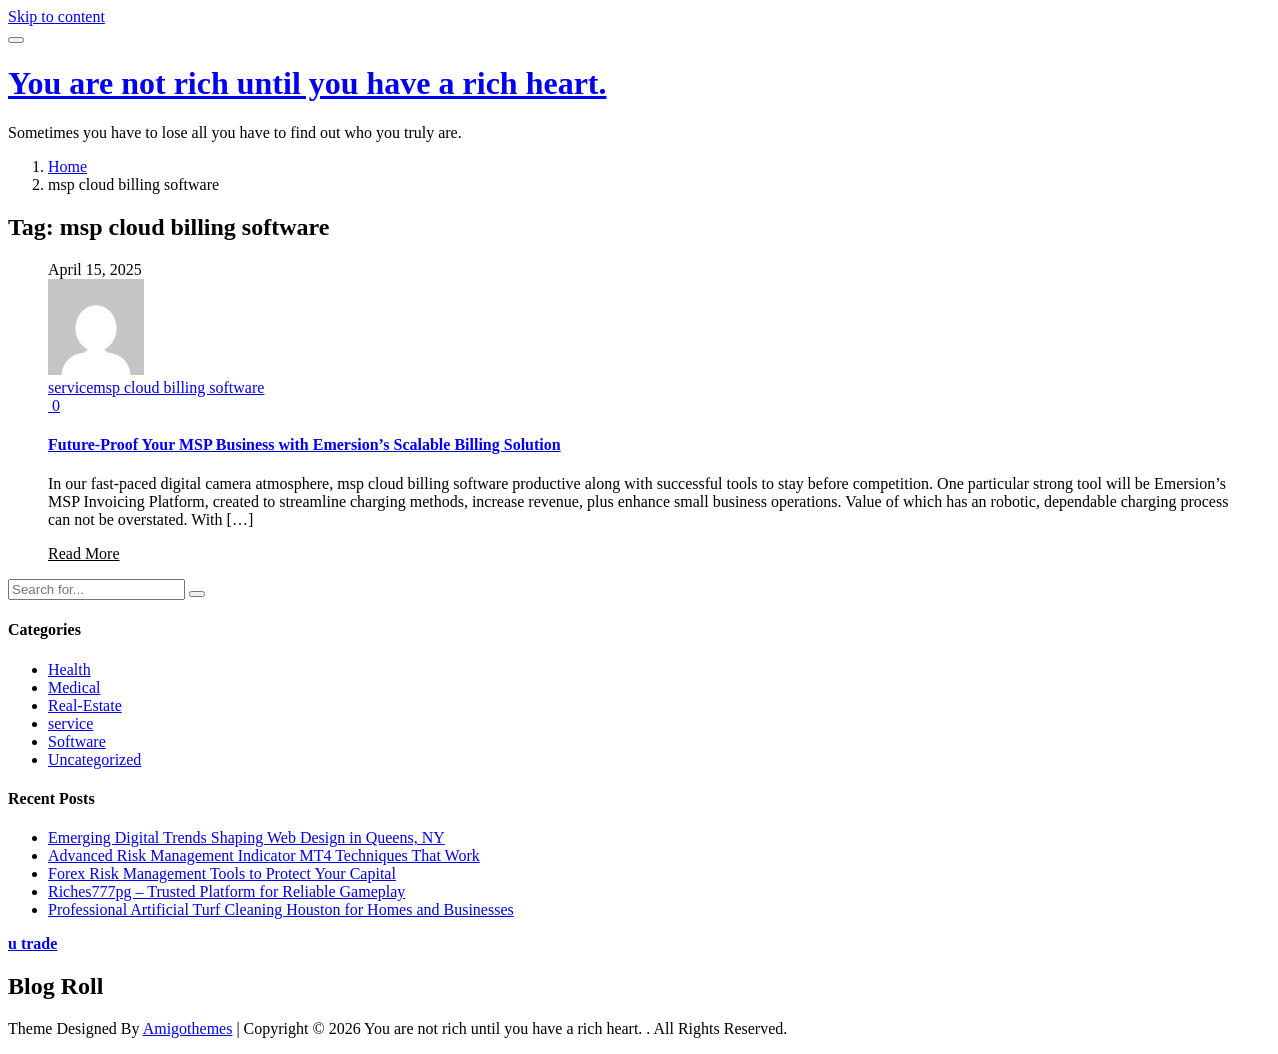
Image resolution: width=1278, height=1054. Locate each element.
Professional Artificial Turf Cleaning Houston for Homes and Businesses (281, 909)
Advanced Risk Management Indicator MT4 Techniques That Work (264, 855)
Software (77, 741)
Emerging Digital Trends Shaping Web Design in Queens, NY (246, 837)
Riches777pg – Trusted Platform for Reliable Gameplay (226, 891)
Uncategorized (94, 759)
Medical (74, 687)
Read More (84, 553)
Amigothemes (188, 1028)
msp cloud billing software (178, 387)
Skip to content (56, 16)
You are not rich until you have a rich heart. (307, 83)
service (70, 387)
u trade (32, 943)
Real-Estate (85, 705)
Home (67, 166)
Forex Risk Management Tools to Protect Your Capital (222, 873)
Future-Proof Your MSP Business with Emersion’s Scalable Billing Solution (304, 444)
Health (69, 669)
